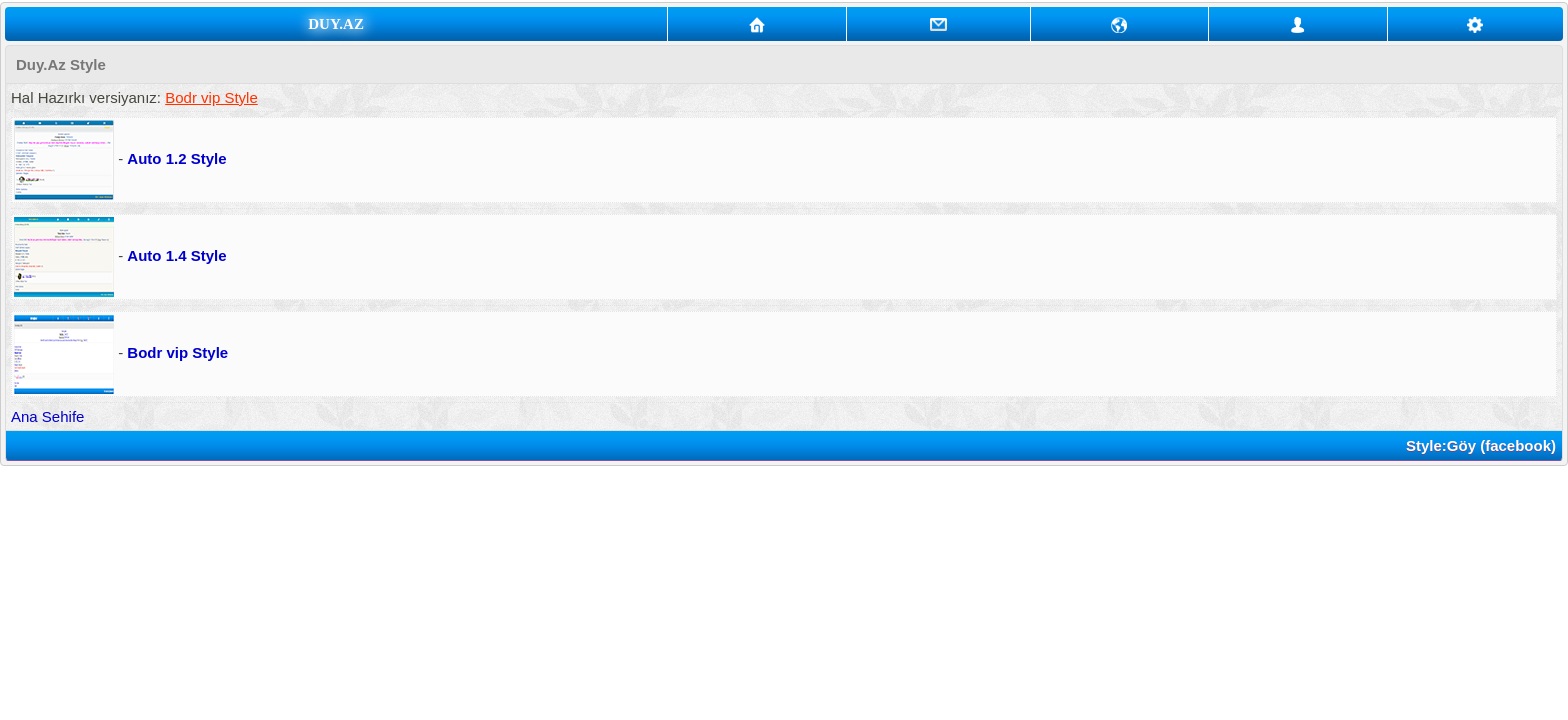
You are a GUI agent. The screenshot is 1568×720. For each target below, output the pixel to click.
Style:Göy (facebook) (1481, 445)
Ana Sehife (47, 416)
